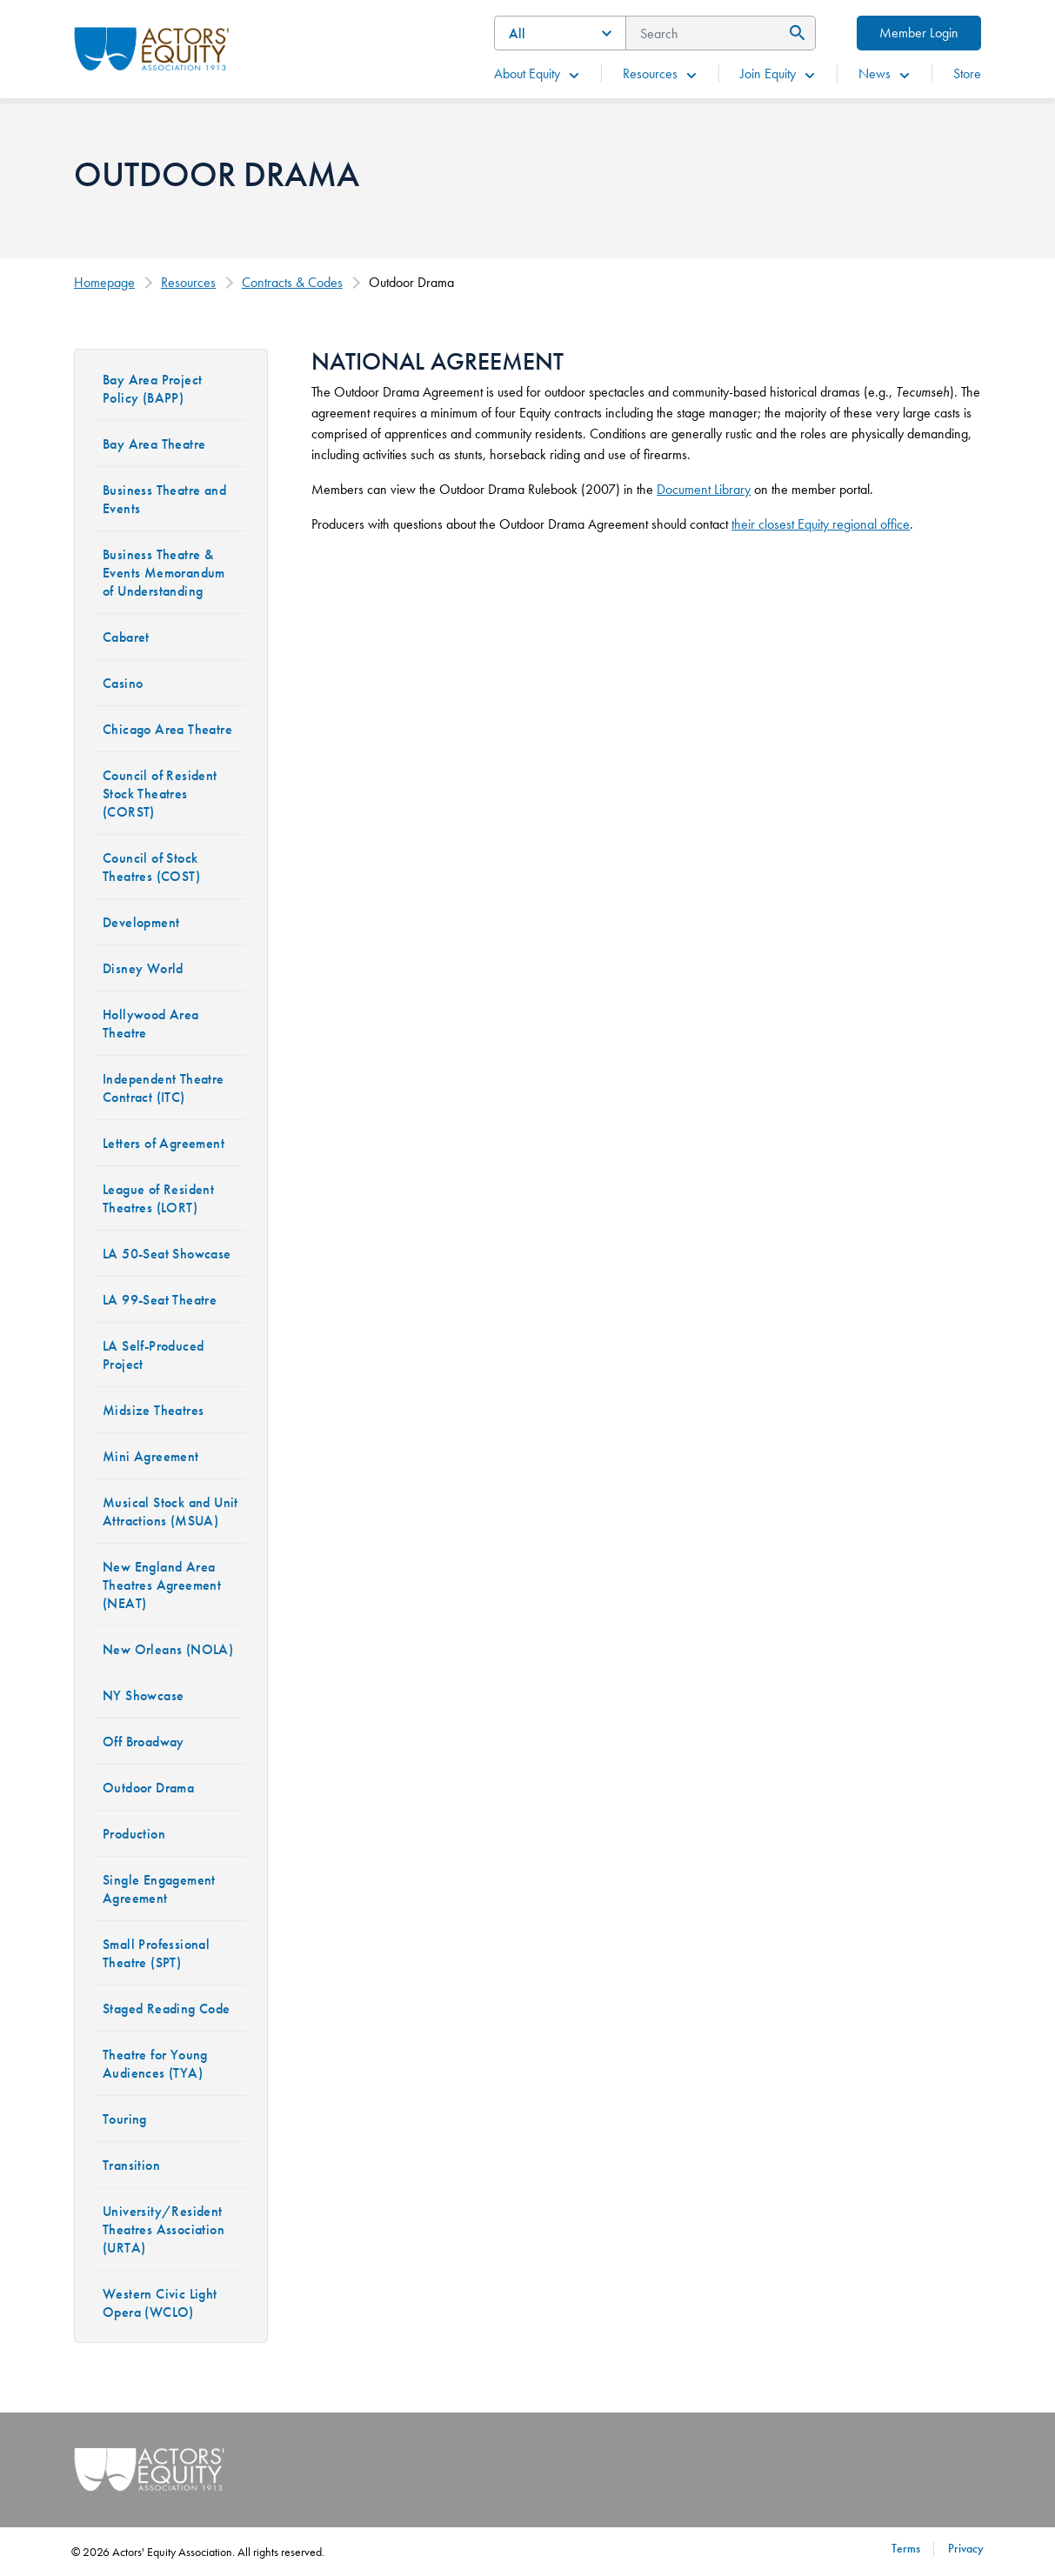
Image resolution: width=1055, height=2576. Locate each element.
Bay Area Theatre (154, 444)
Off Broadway (143, 1741)
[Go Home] (152, 47)
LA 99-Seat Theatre (160, 1300)
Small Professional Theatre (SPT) (156, 1953)
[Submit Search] (794, 33)
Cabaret (126, 637)
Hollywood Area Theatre (151, 1023)
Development (141, 922)
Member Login (918, 32)
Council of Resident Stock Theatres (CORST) (160, 793)
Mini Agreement (151, 1456)
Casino (123, 683)
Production (134, 1834)
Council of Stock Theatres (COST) (151, 867)
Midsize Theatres (153, 1410)
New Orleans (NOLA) (168, 1649)
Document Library (704, 489)
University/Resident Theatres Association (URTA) (163, 2229)
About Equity (537, 73)
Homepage (104, 282)
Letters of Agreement (163, 1143)
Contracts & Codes (292, 282)
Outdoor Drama (148, 1788)
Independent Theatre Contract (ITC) (163, 1088)
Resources (660, 73)
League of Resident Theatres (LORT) (158, 1198)
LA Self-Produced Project (153, 1355)
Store (967, 73)
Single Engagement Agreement (159, 1889)
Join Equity (778, 73)
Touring (125, 2119)
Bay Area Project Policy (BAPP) (152, 388)
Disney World (143, 968)
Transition (131, 2165)
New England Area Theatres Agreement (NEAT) (162, 1585)
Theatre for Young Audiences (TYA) (155, 2063)
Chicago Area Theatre (167, 729)
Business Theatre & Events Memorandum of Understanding (164, 572)
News (884, 73)
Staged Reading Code (166, 2008)
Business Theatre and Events (164, 499)
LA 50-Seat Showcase (167, 1254)
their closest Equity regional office (820, 524)
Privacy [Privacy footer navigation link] (966, 2548)
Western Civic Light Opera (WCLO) (160, 2303)
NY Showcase (143, 1695)
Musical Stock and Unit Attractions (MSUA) (170, 1511)
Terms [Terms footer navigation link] (905, 2548)
